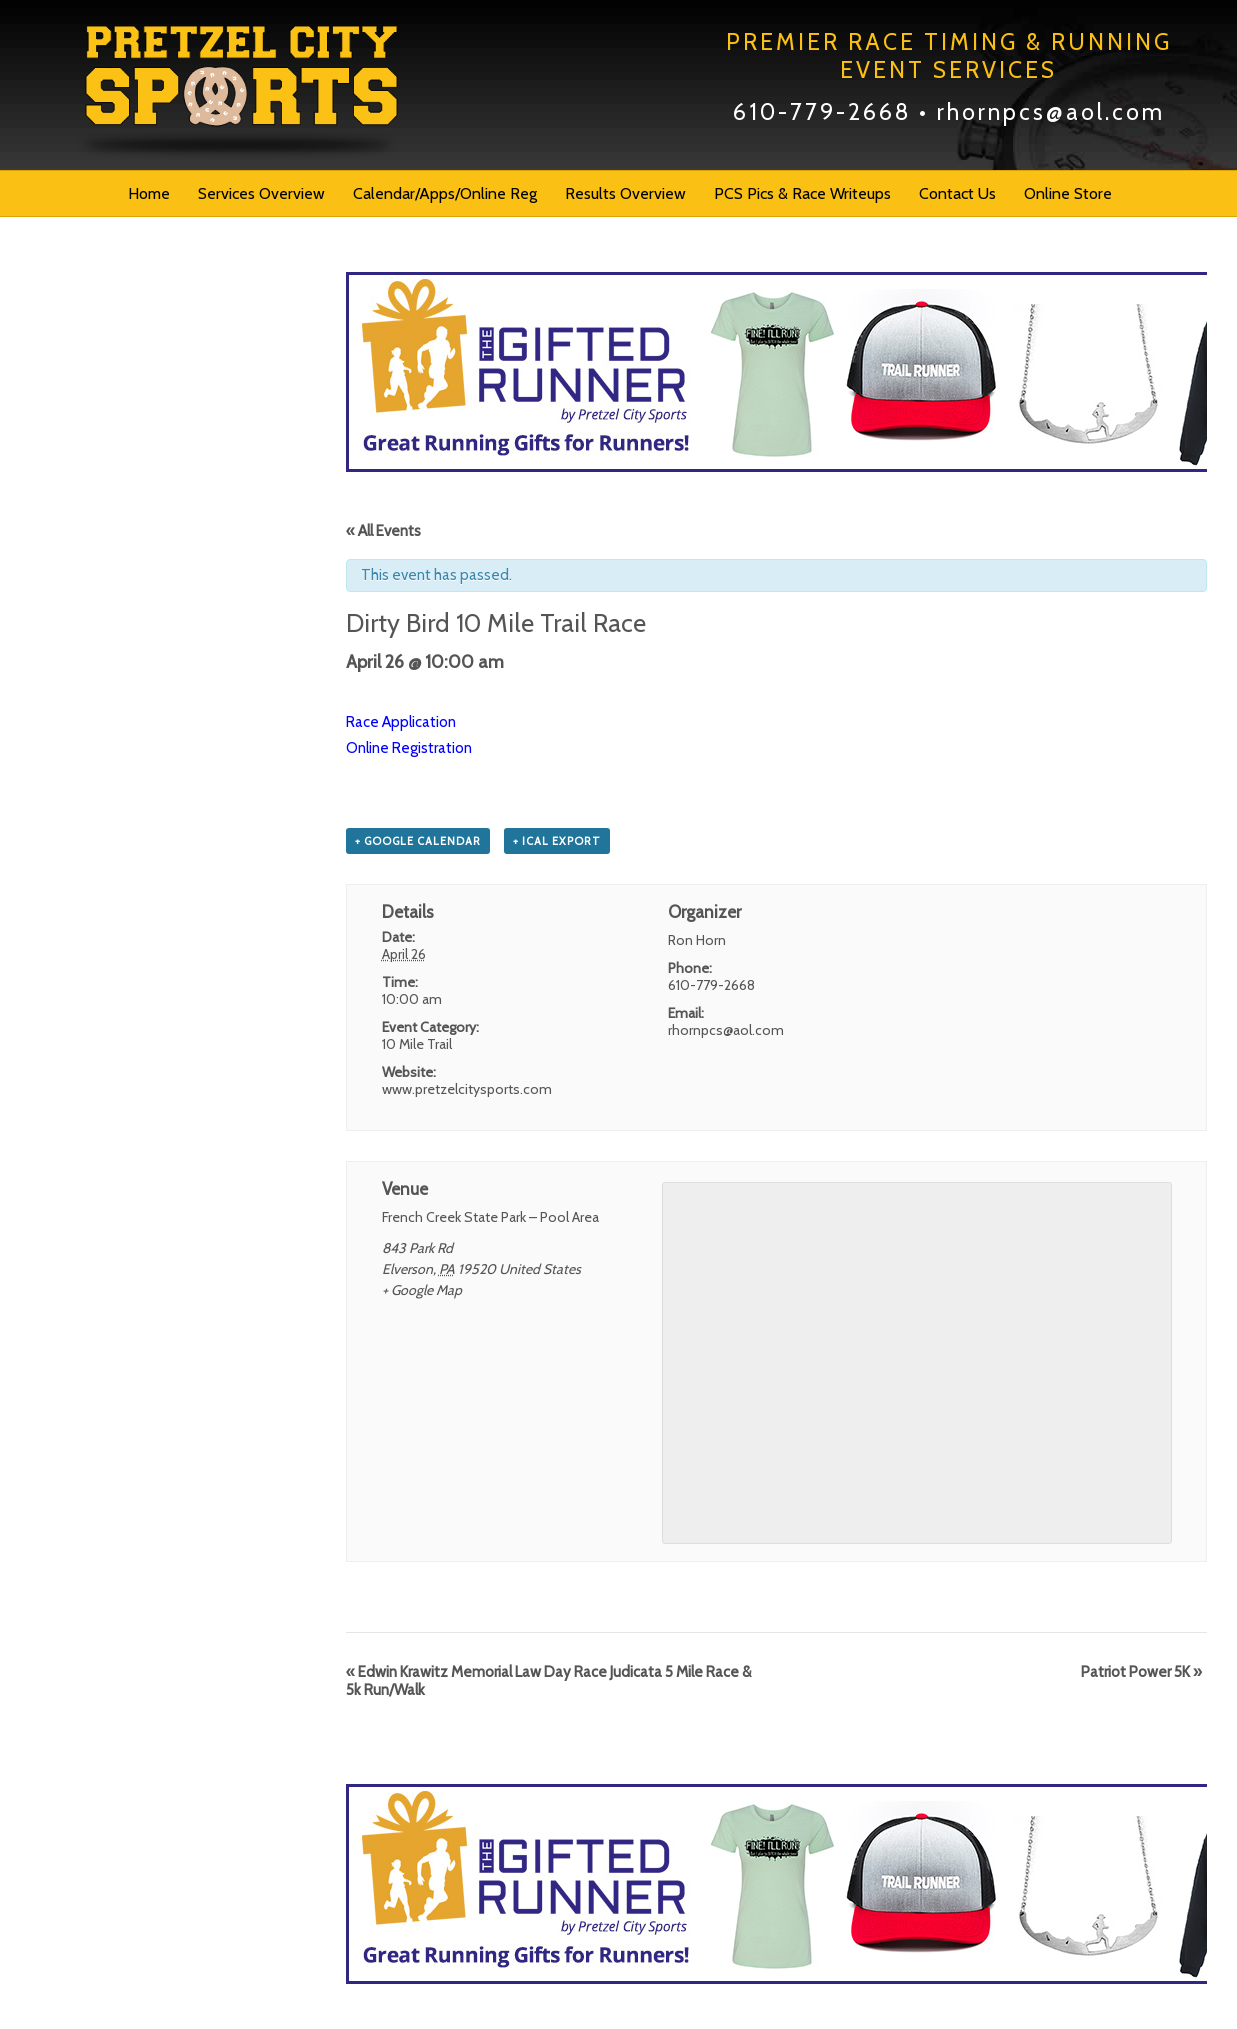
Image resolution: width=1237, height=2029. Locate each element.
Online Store (1068, 193)
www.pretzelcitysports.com (467, 1089)
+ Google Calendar (418, 841)
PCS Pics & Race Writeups (802, 193)
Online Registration (410, 748)
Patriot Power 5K (1141, 1672)
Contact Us (957, 193)
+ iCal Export (557, 841)
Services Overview (261, 193)
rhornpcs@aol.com (1051, 112)
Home (149, 193)
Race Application (401, 722)
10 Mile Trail (417, 1044)
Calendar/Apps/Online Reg (445, 193)
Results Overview (625, 193)
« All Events (383, 531)
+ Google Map (422, 1290)
